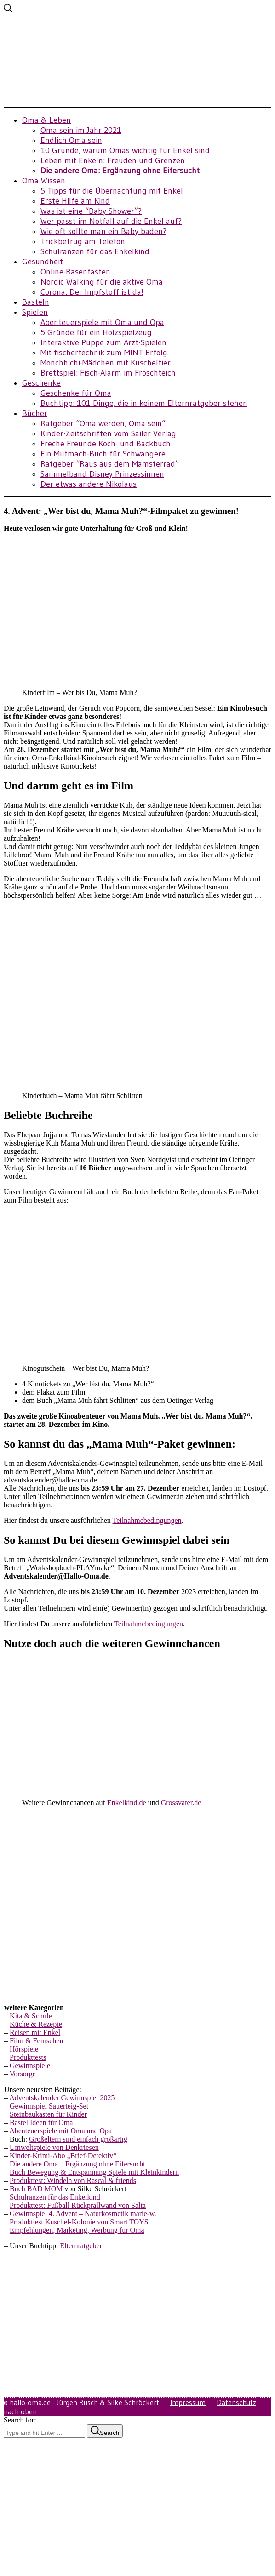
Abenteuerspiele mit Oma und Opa (60, 2131)
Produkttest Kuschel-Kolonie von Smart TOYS (79, 2222)
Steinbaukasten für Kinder (48, 2114)
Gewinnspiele (30, 2065)
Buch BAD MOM (36, 2189)
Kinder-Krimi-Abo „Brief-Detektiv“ (63, 2156)
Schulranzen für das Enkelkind (55, 2197)
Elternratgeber (81, 2246)
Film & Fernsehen (36, 2041)
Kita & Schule (31, 2016)
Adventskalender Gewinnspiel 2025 (62, 2098)
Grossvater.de (181, 1803)
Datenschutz (236, 2402)
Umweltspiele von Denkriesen (54, 2147)
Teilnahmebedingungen (147, 1520)
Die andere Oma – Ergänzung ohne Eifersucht (77, 2164)
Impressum (188, 2402)
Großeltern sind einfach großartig (78, 2139)
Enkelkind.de (126, 1803)
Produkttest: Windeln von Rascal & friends (73, 2180)
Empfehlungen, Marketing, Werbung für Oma (77, 2230)
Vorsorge (23, 2074)
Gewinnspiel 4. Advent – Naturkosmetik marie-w (82, 2213)
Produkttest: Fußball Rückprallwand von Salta (78, 2205)
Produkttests (28, 2057)
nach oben (20, 2411)
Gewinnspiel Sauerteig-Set (49, 2106)
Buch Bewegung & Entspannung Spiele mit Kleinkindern (94, 2172)
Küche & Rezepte (36, 2024)
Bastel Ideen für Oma (41, 2122)
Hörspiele (24, 2049)
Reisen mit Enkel (35, 2032)
